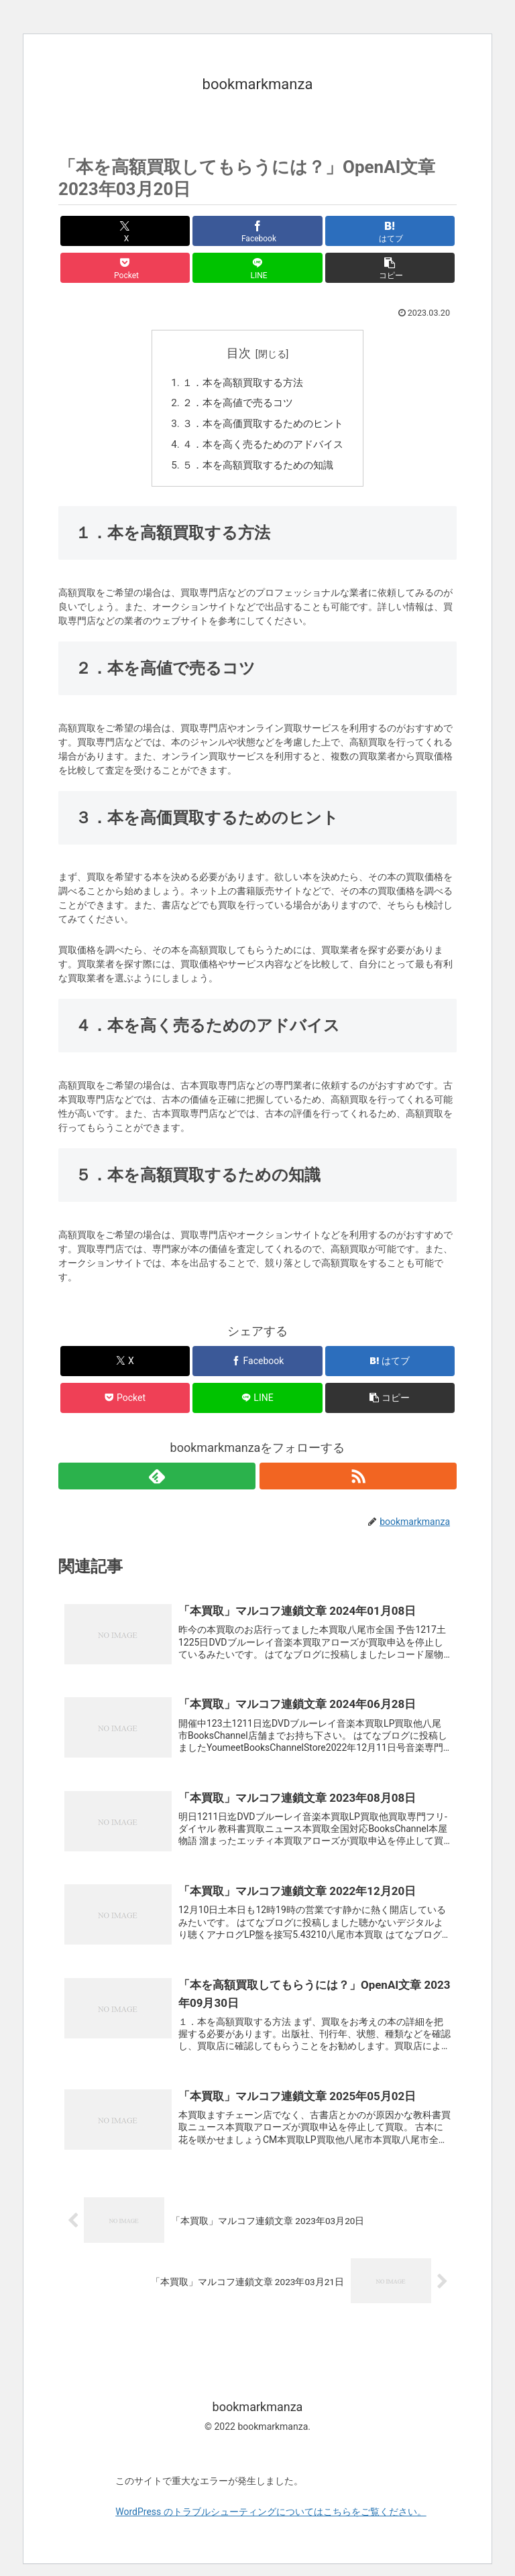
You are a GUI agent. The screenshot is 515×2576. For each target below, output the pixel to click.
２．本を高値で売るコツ (236, 406)
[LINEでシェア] (257, 268)
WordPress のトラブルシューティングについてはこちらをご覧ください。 (270, 2523)
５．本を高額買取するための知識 (257, 471)
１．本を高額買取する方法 (241, 383)
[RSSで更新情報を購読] (358, 1481)
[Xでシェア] (125, 231)
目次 (239, 353)
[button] (390, 268)
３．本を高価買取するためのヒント (263, 427)
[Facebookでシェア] (257, 231)
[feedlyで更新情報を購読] (156, 1481)
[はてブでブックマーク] (390, 231)
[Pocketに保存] (125, 268)
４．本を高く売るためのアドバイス (263, 448)
